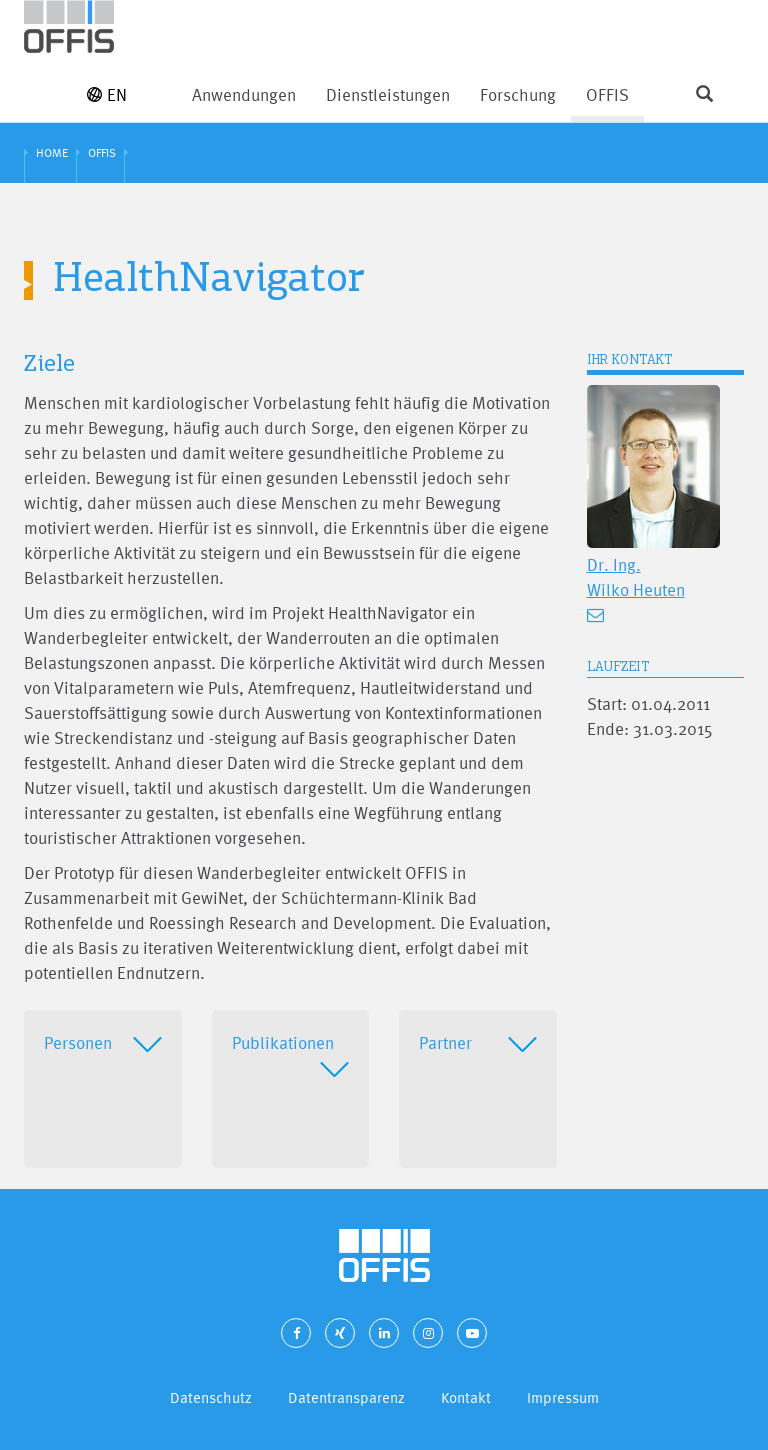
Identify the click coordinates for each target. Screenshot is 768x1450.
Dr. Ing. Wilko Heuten (636, 577)
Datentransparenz (346, 1397)
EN (107, 94)
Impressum (563, 1397)
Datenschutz (211, 1397)
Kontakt (466, 1397)
